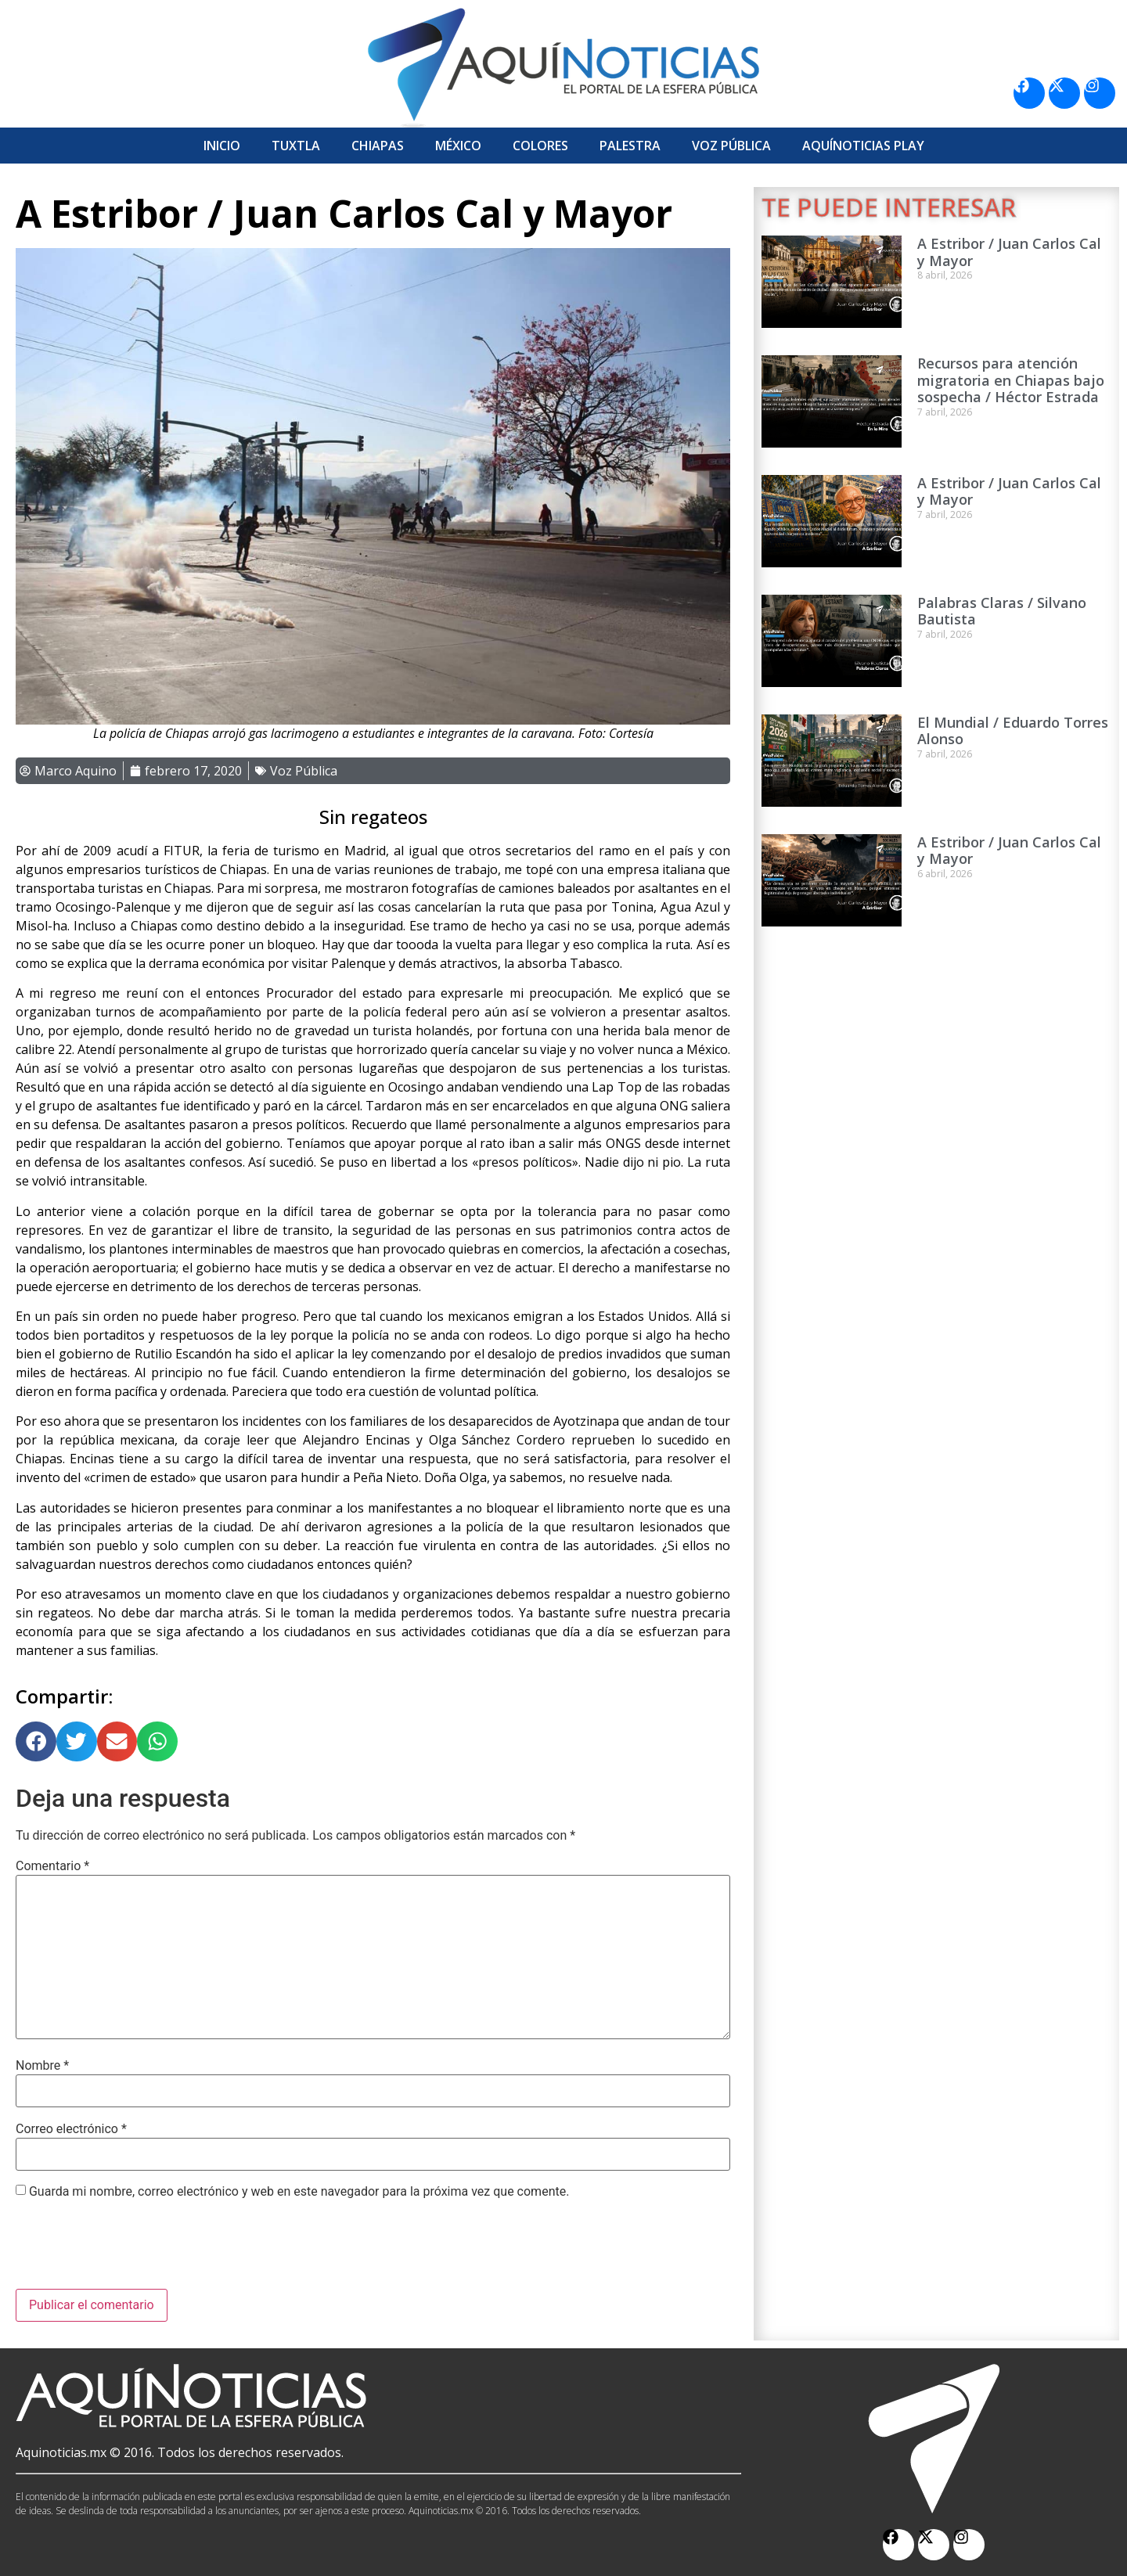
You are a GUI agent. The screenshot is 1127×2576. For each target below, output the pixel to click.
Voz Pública (731, 145)
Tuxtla (296, 145)
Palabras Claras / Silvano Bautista (1001, 611)
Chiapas (377, 145)
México (458, 145)
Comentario (52, 1866)
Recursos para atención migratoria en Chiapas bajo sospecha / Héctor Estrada (1010, 380)
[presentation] (135, 2250)
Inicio (221, 145)
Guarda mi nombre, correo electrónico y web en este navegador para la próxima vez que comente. (299, 2192)
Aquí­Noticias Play (863, 145)
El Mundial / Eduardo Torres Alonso (1012, 731)
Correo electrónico (71, 2129)
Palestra (630, 145)
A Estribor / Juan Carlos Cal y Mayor (1009, 252)
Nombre (42, 2066)
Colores (540, 145)
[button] (36, 1742)
